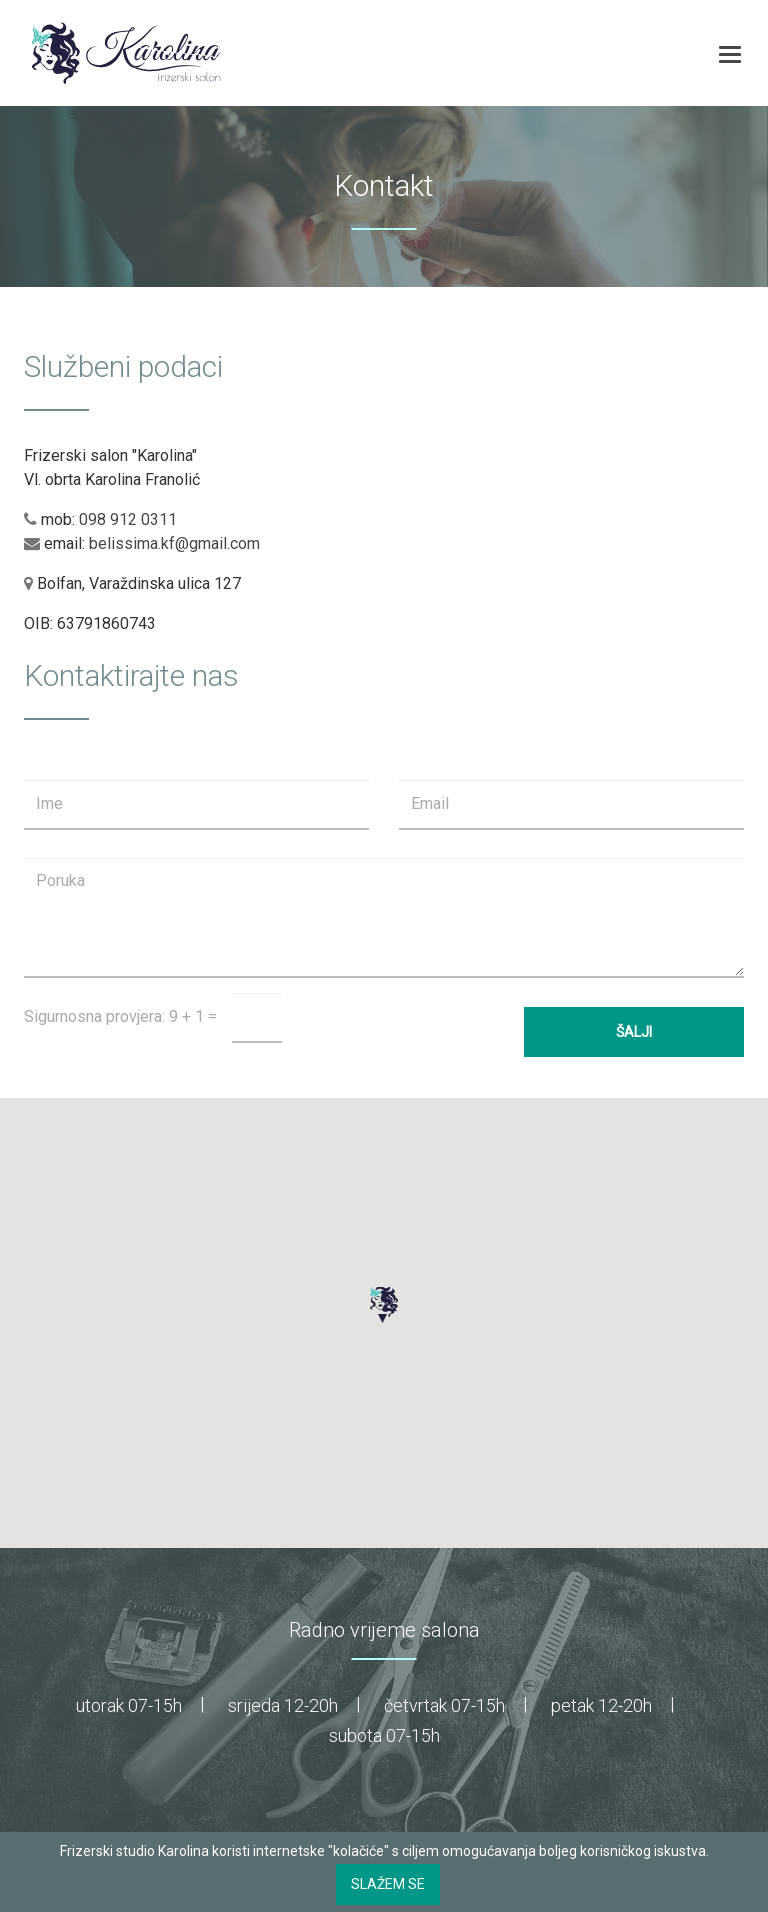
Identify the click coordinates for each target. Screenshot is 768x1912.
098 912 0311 (128, 519)
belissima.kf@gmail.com (174, 543)
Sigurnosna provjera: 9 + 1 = (120, 1016)
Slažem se (388, 1884)
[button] (384, 1305)
